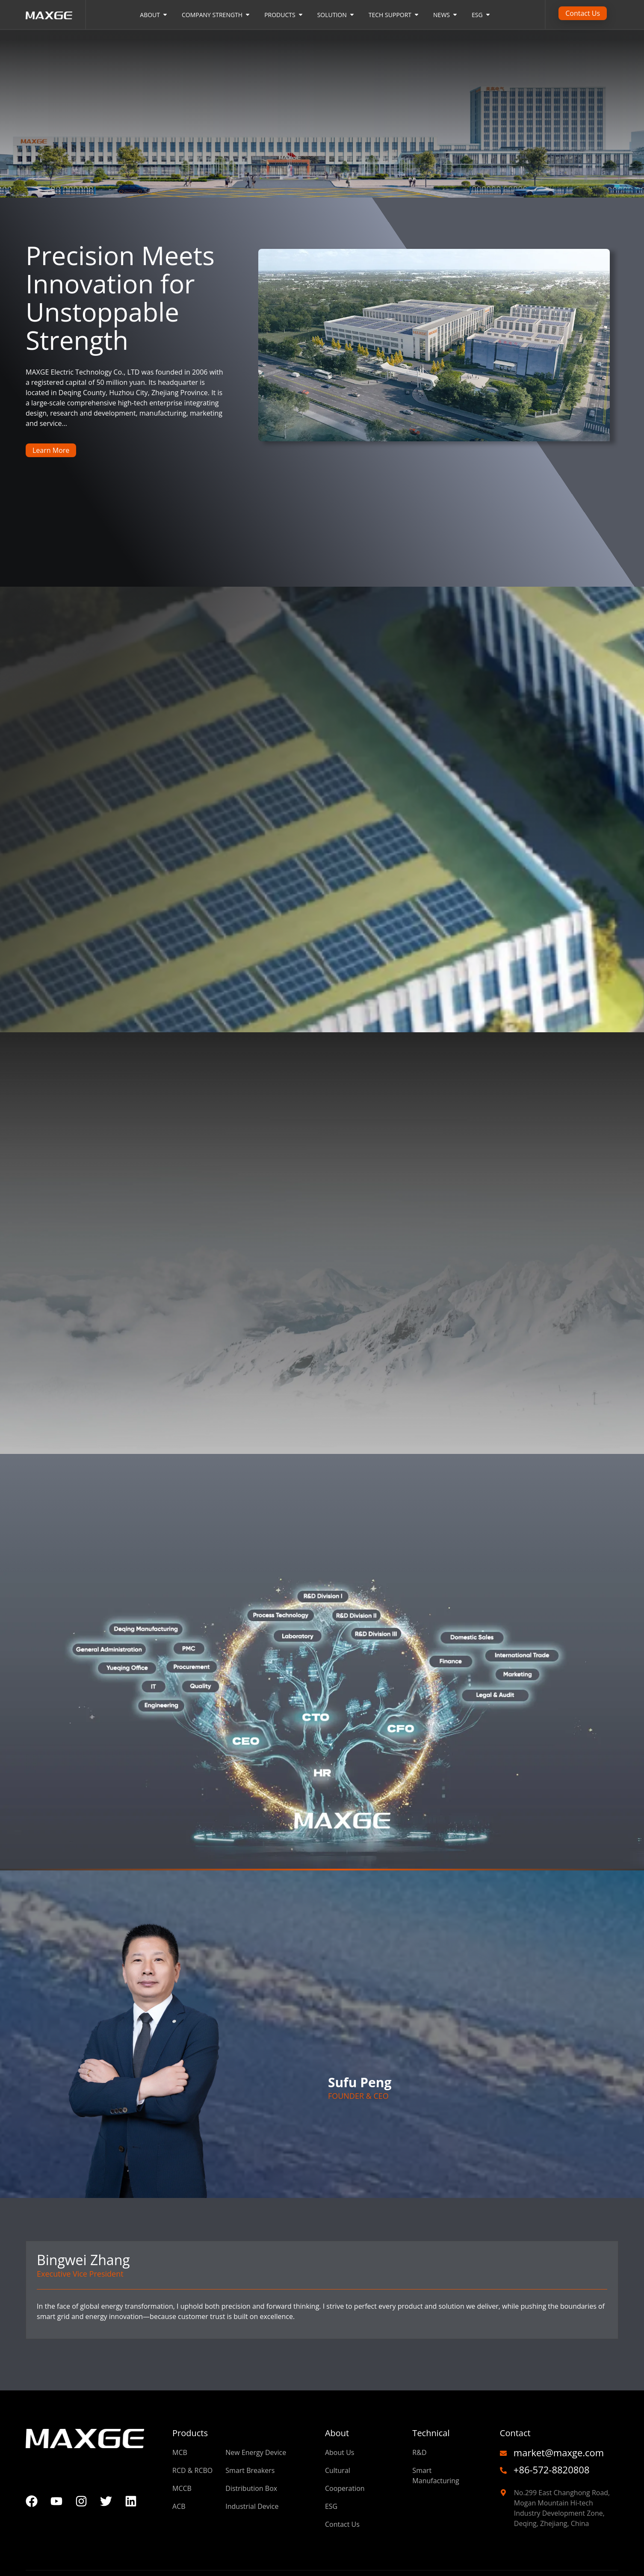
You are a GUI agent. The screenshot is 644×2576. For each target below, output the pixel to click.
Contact (515, 2433)
